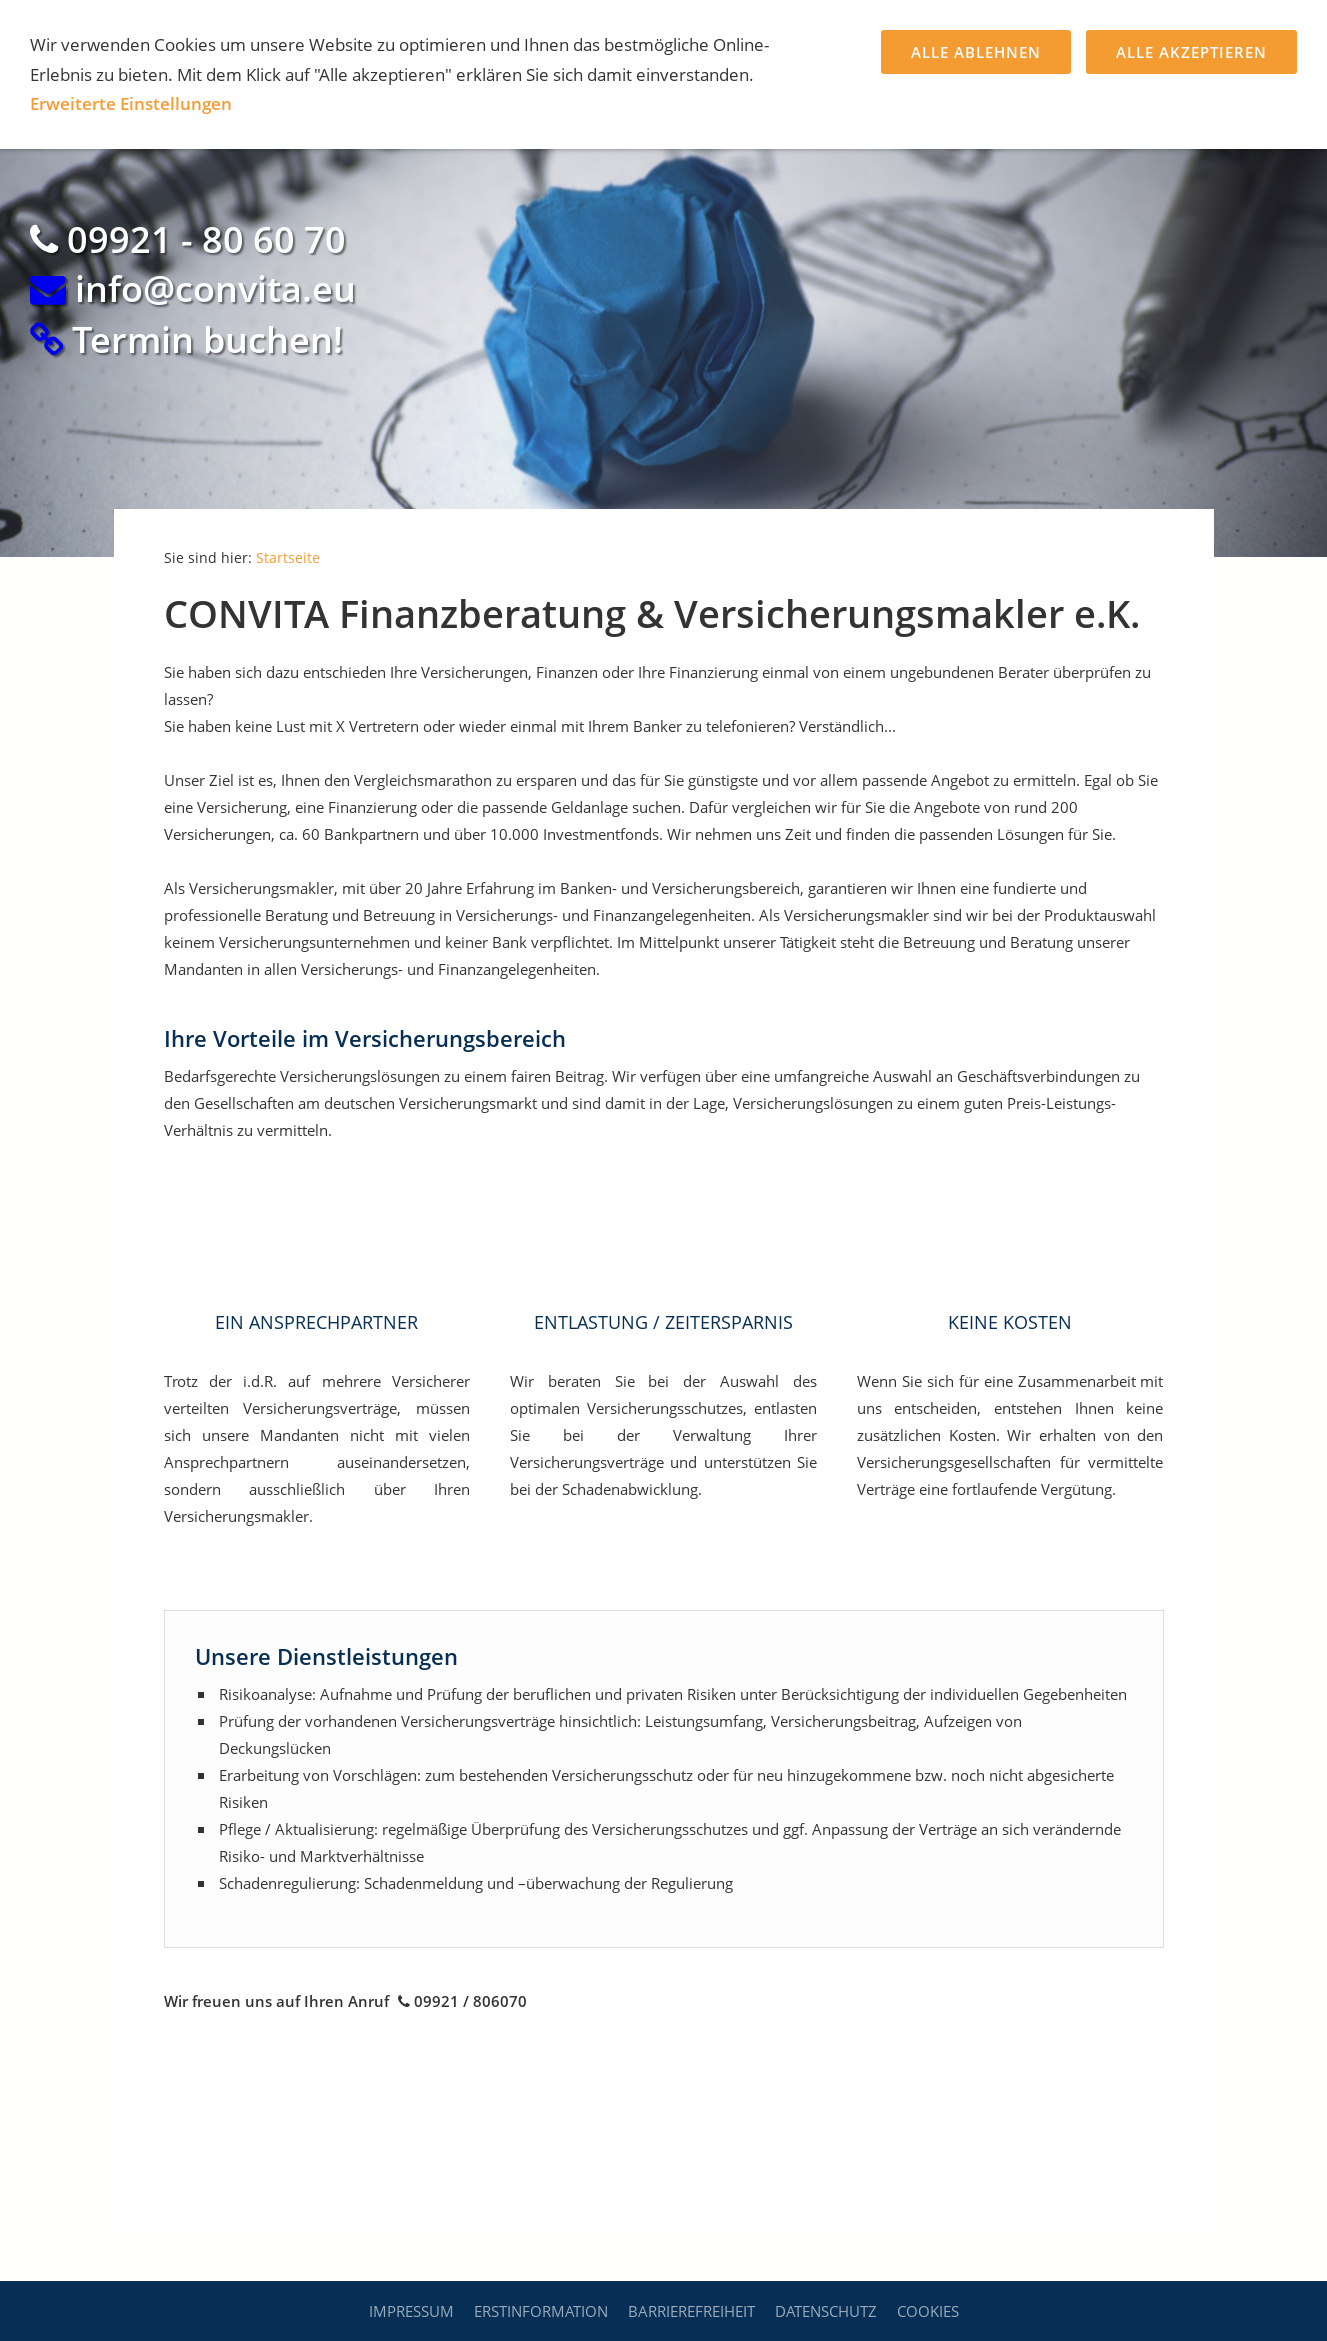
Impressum (411, 2311)
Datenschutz (826, 2311)
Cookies (928, 2311)
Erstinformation (541, 2311)
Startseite (288, 558)
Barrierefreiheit (691, 2311)
